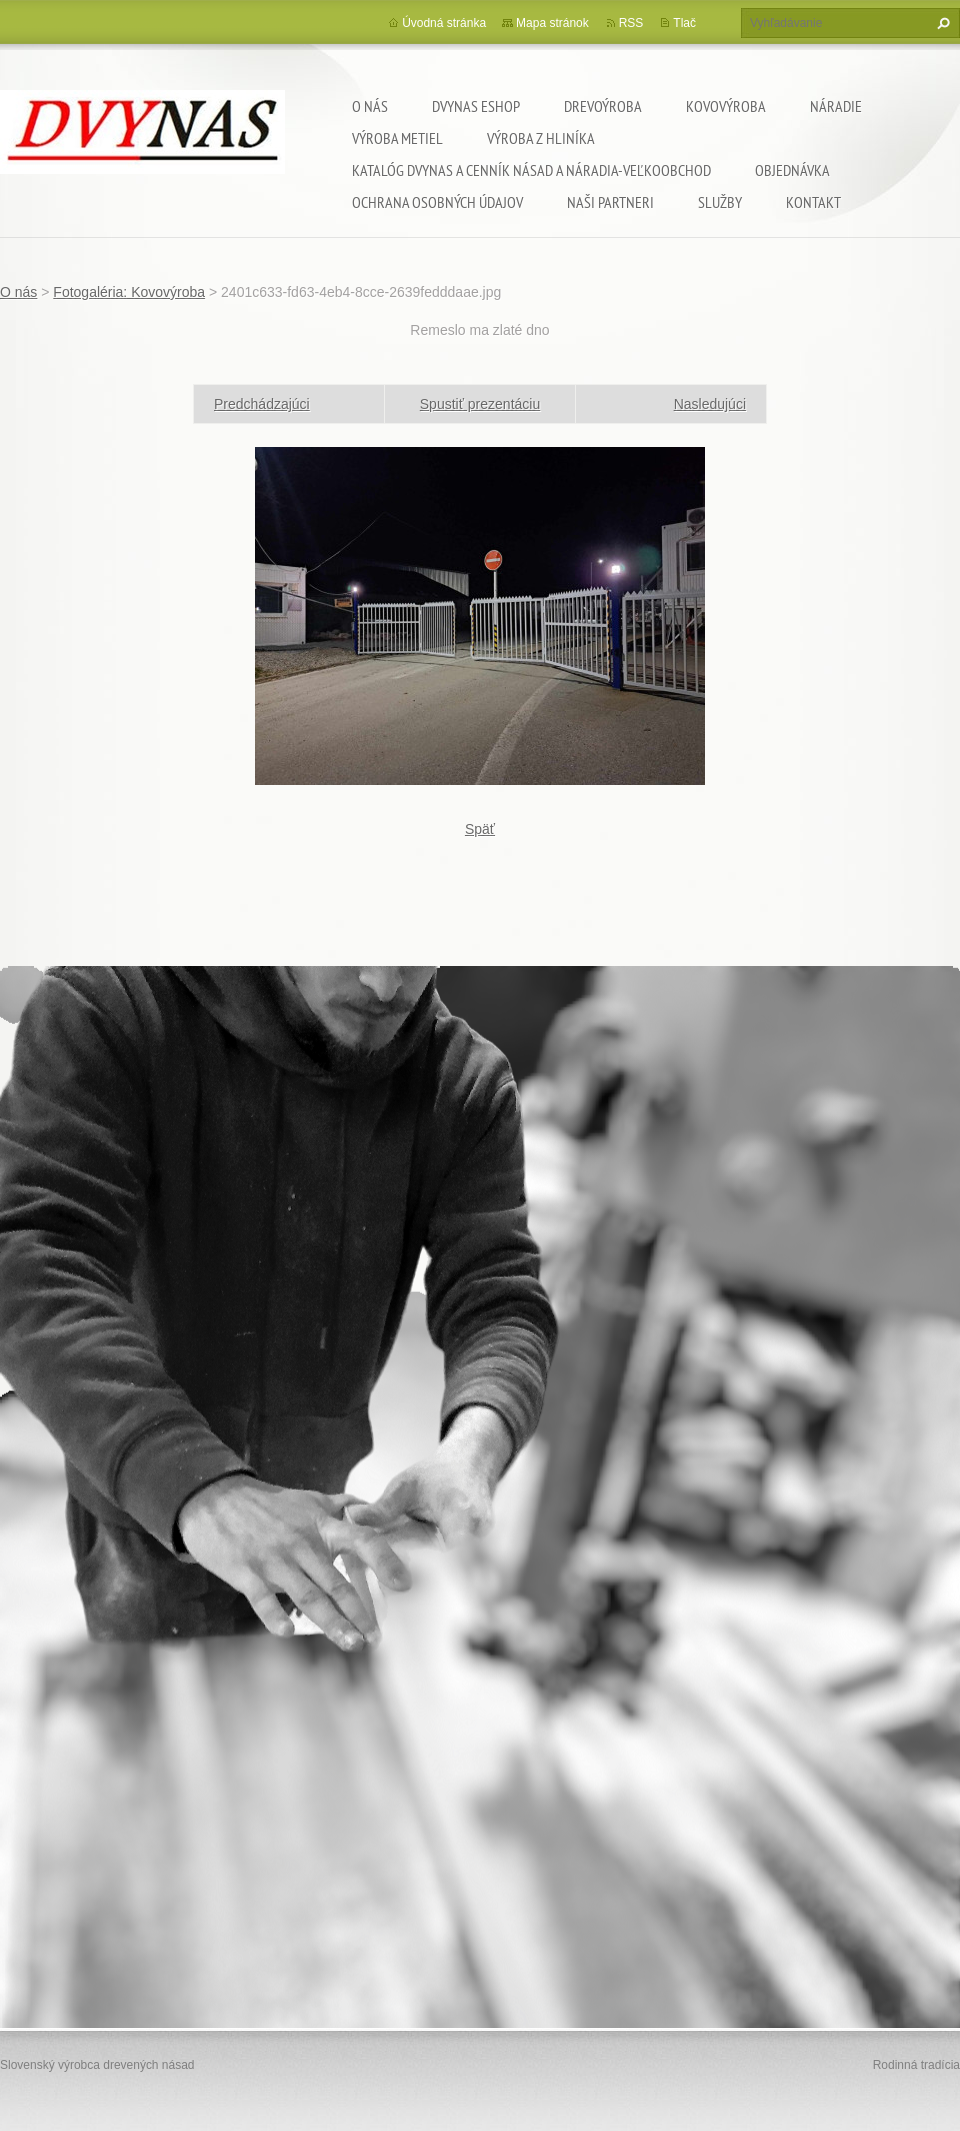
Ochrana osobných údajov (437, 202)
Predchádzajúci (262, 404)
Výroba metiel (397, 138)
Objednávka (792, 170)
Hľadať (941, 23)
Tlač (684, 23)
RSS (631, 23)
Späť (480, 829)
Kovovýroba (726, 106)
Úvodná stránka (444, 23)
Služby (720, 202)
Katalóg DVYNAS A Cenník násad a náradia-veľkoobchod (531, 170)
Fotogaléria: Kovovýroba (129, 292)
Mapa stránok (552, 23)
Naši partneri (610, 202)
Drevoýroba (603, 106)
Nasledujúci (710, 404)
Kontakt (813, 202)
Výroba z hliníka (541, 138)
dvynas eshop (476, 106)
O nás (370, 106)
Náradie (836, 106)
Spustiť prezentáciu (480, 404)
